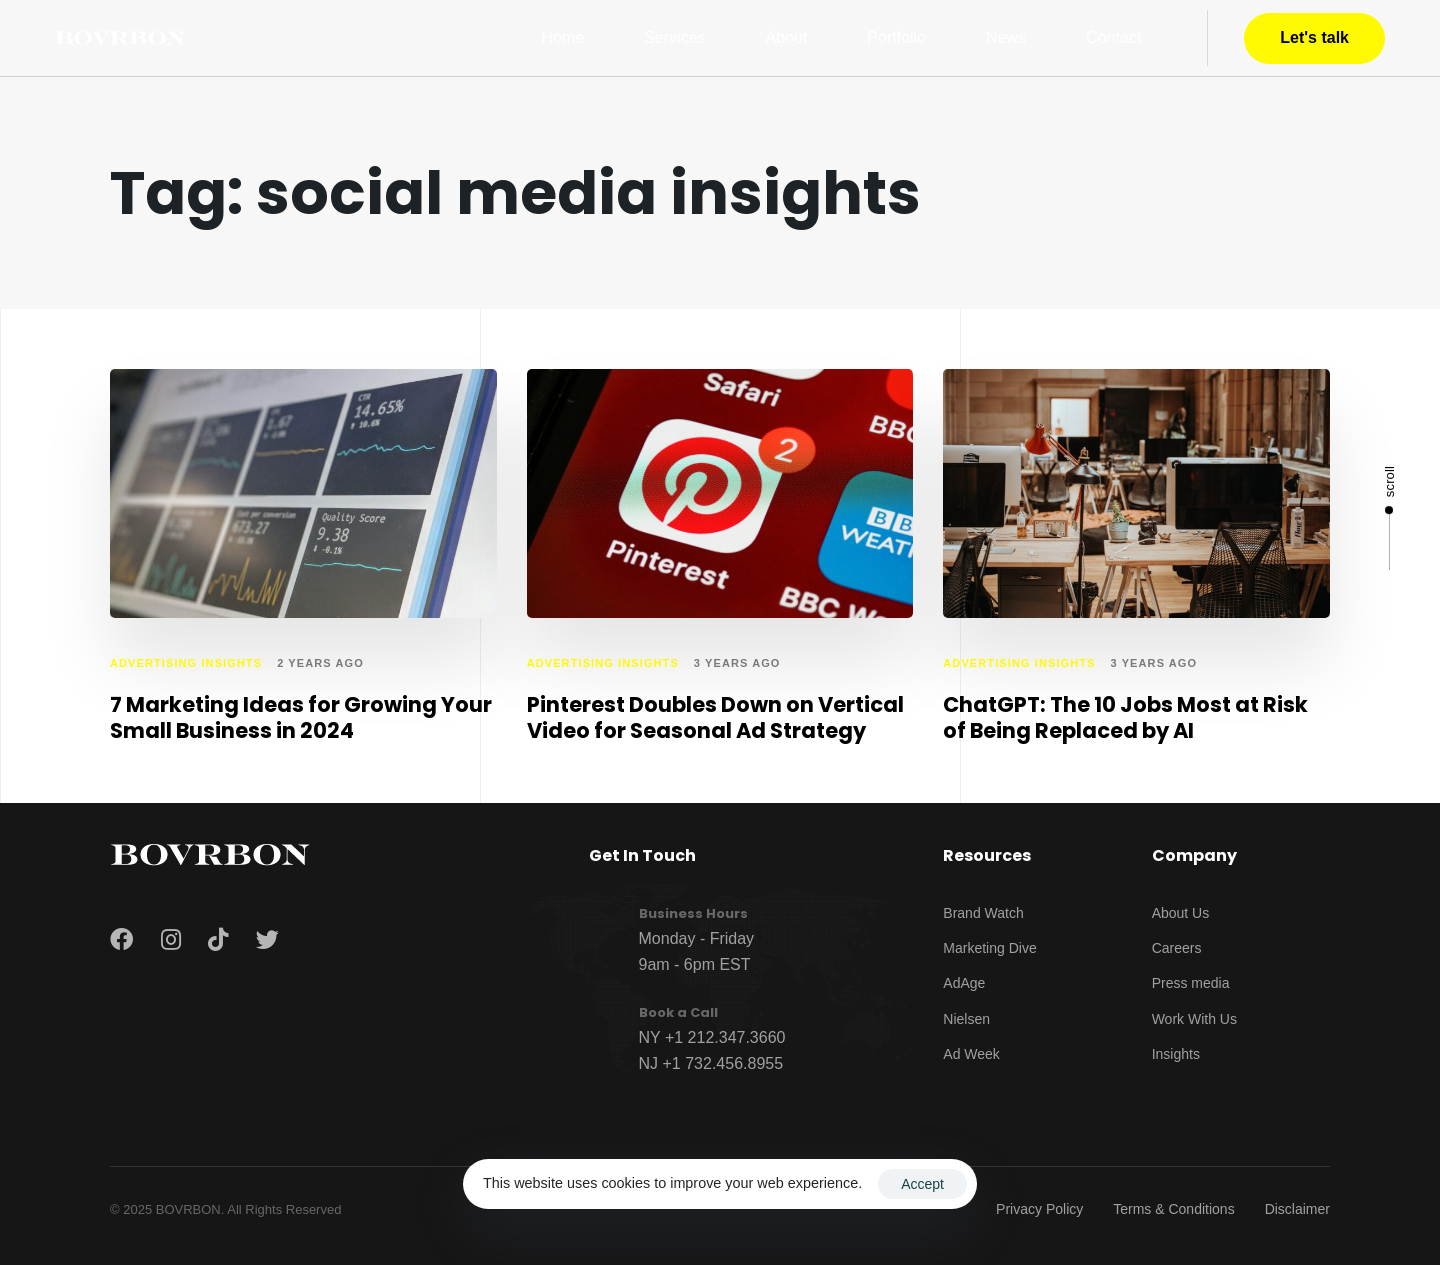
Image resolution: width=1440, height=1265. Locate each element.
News (1006, 37)
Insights (1176, 1054)
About (787, 37)
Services (674, 37)
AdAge (964, 983)
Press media (1191, 983)
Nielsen (966, 1019)
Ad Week (971, 1054)
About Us (1181, 913)
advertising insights (186, 663)
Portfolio (896, 37)
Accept (922, 1184)
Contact (1113, 37)
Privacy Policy (1039, 1209)
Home (563, 37)
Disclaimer (1297, 1209)
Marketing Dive (989, 948)
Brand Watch (983, 913)
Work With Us (1194, 1019)
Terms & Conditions (1173, 1209)
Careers (1177, 948)
